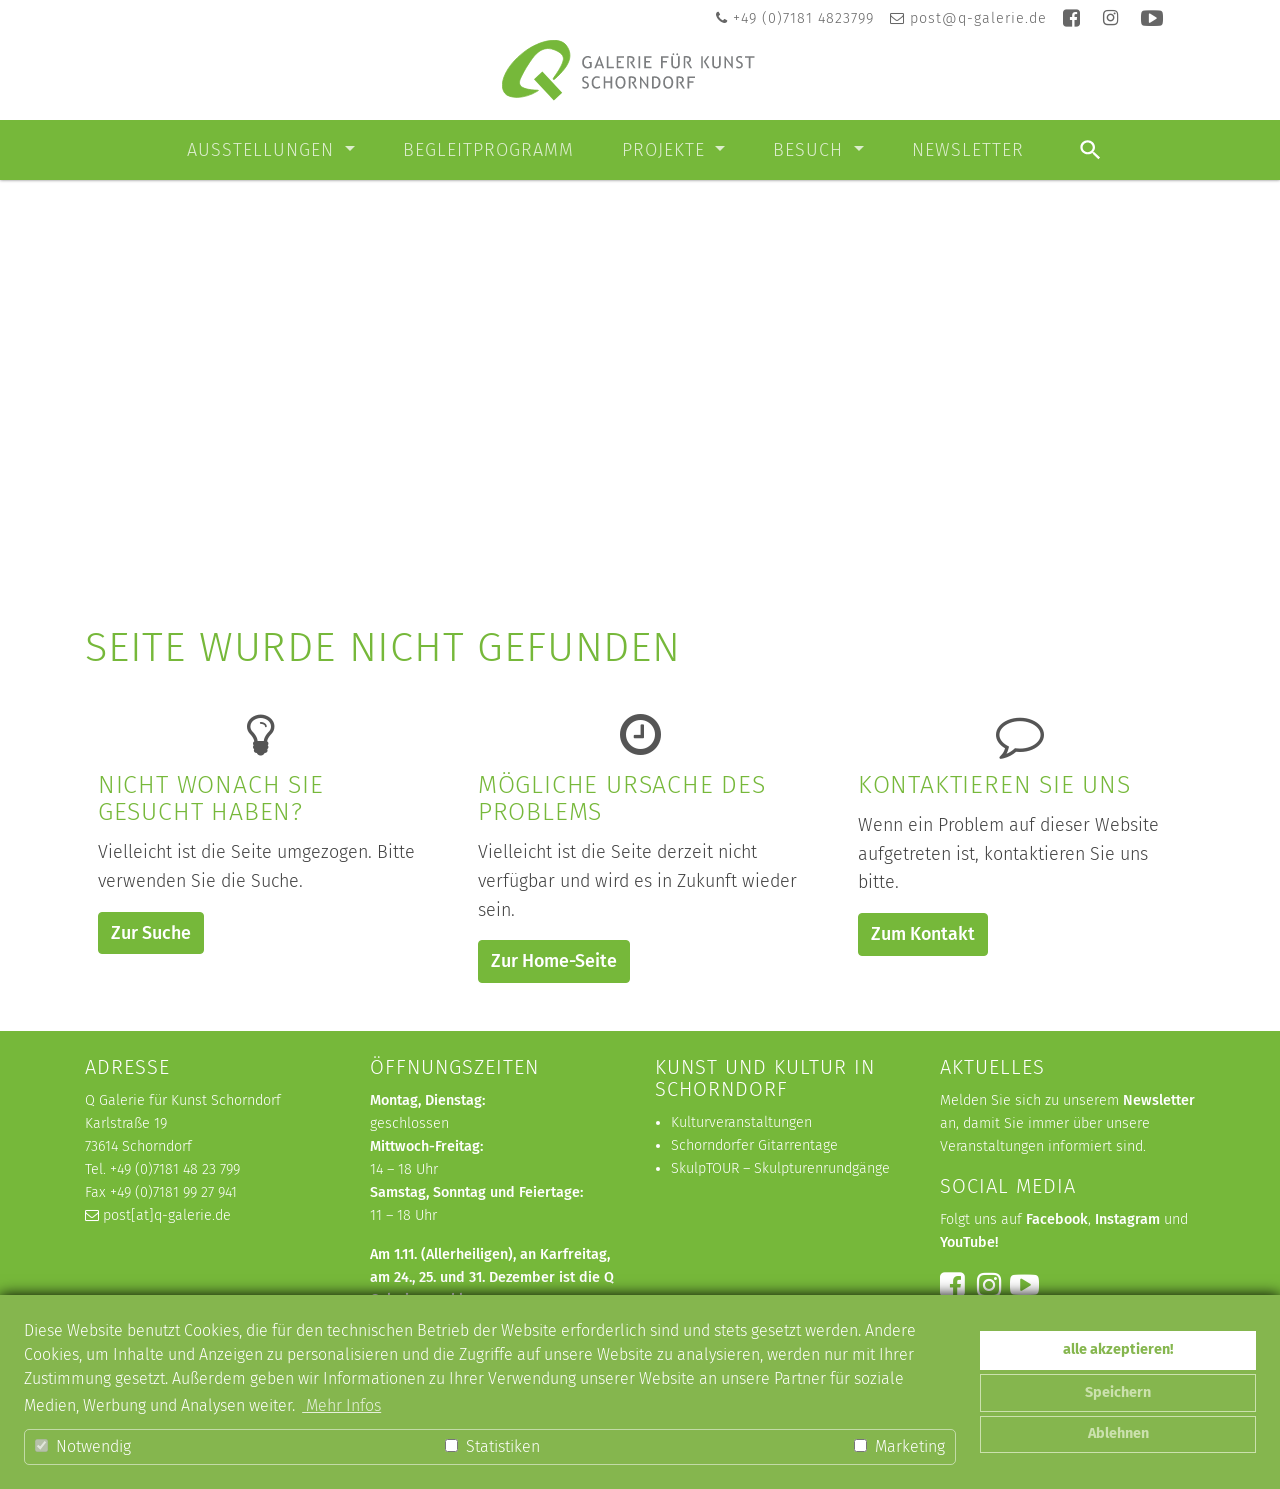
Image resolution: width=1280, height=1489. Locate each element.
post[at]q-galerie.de (167, 1215)
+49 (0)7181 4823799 (803, 18)
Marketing (899, 1446)
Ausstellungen (263, 150)
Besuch (811, 150)
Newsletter (968, 150)
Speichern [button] (1118, 1392)
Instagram (1127, 1219)
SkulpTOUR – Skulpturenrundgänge (780, 1168)
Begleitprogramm (488, 150)
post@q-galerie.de (978, 18)
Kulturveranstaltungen (741, 1122)
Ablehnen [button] (1118, 1433)
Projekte (666, 150)
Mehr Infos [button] (341, 1405)
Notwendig (83, 1446)
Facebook (1057, 1219)
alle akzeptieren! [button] (1118, 1349)
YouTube (967, 1242)
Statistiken (492, 1446)
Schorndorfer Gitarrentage (754, 1145)
